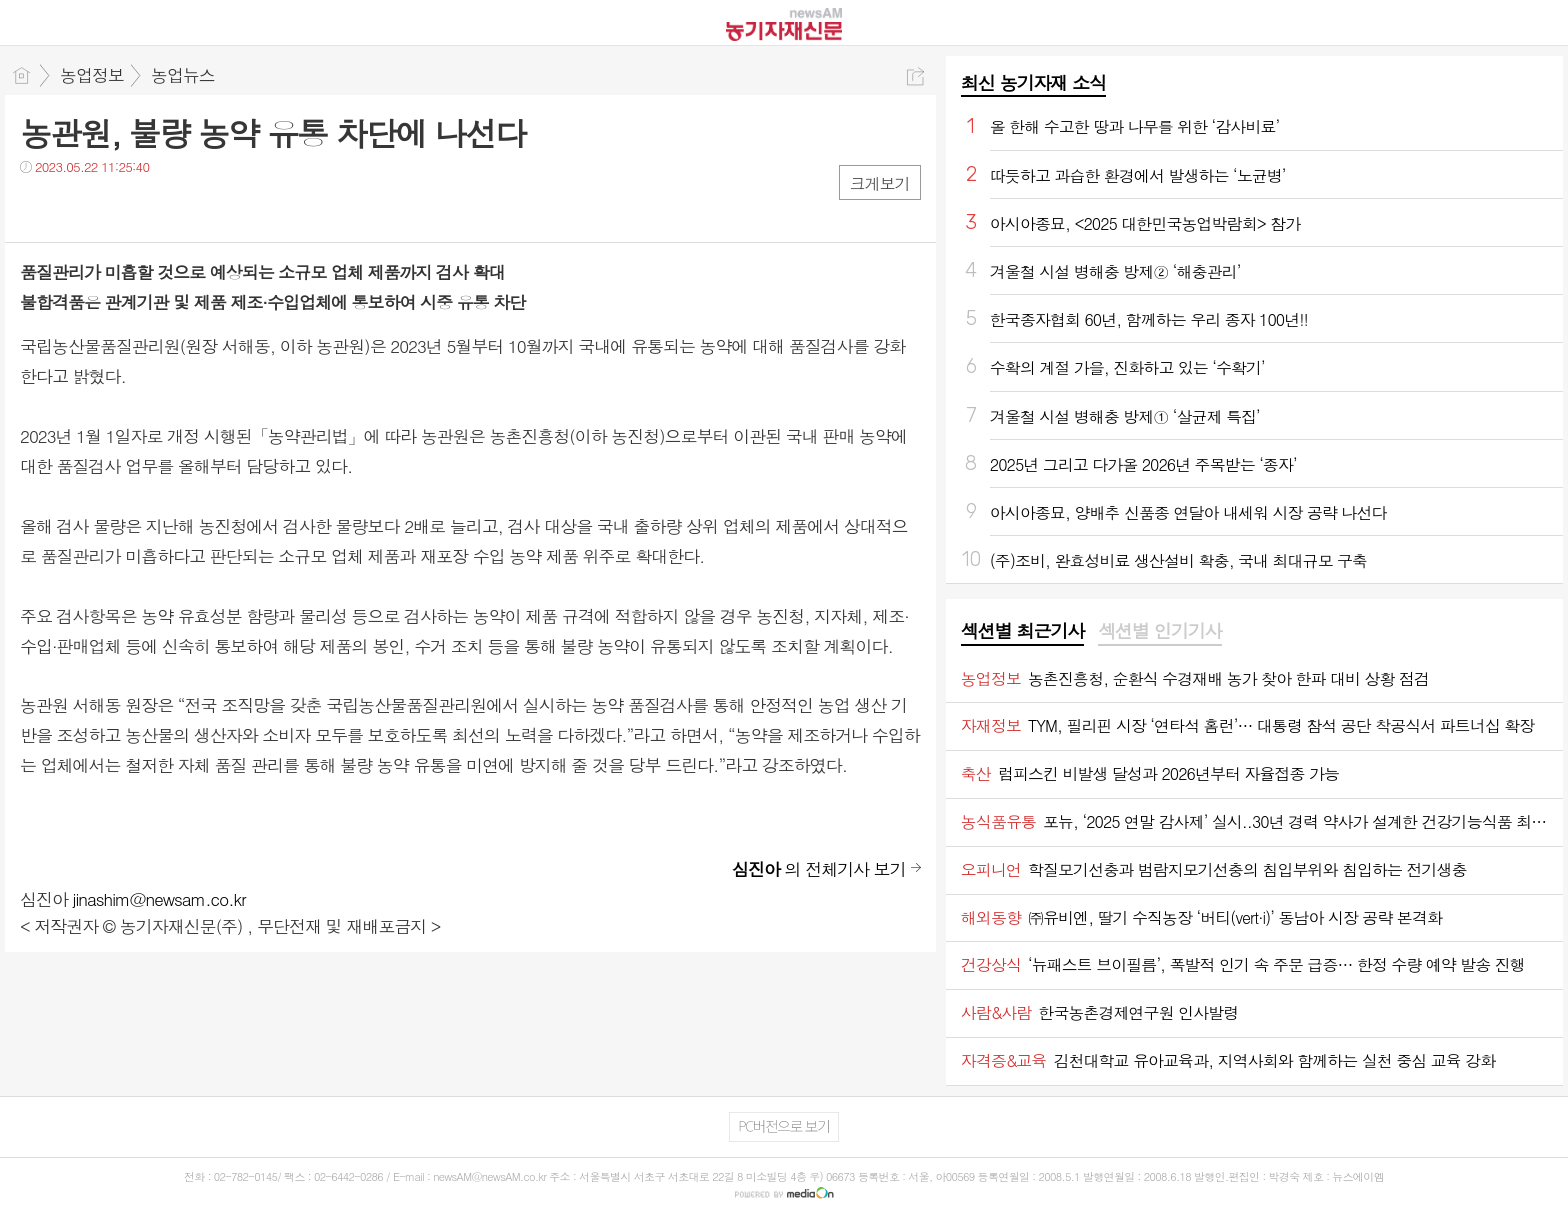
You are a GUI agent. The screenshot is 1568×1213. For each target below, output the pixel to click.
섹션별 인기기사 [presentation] (1159, 631)
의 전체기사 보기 (819, 869)
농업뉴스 (183, 75)
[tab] (1022, 632)
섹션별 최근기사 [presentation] (1022, 631)
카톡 (117, 207)
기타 (157, 207)
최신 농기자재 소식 (1033, 82)
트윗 (77, 207)
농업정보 (92, 75)
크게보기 (880, 183)
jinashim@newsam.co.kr (159, 899)
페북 (37, 207)
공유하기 (915, 76)
